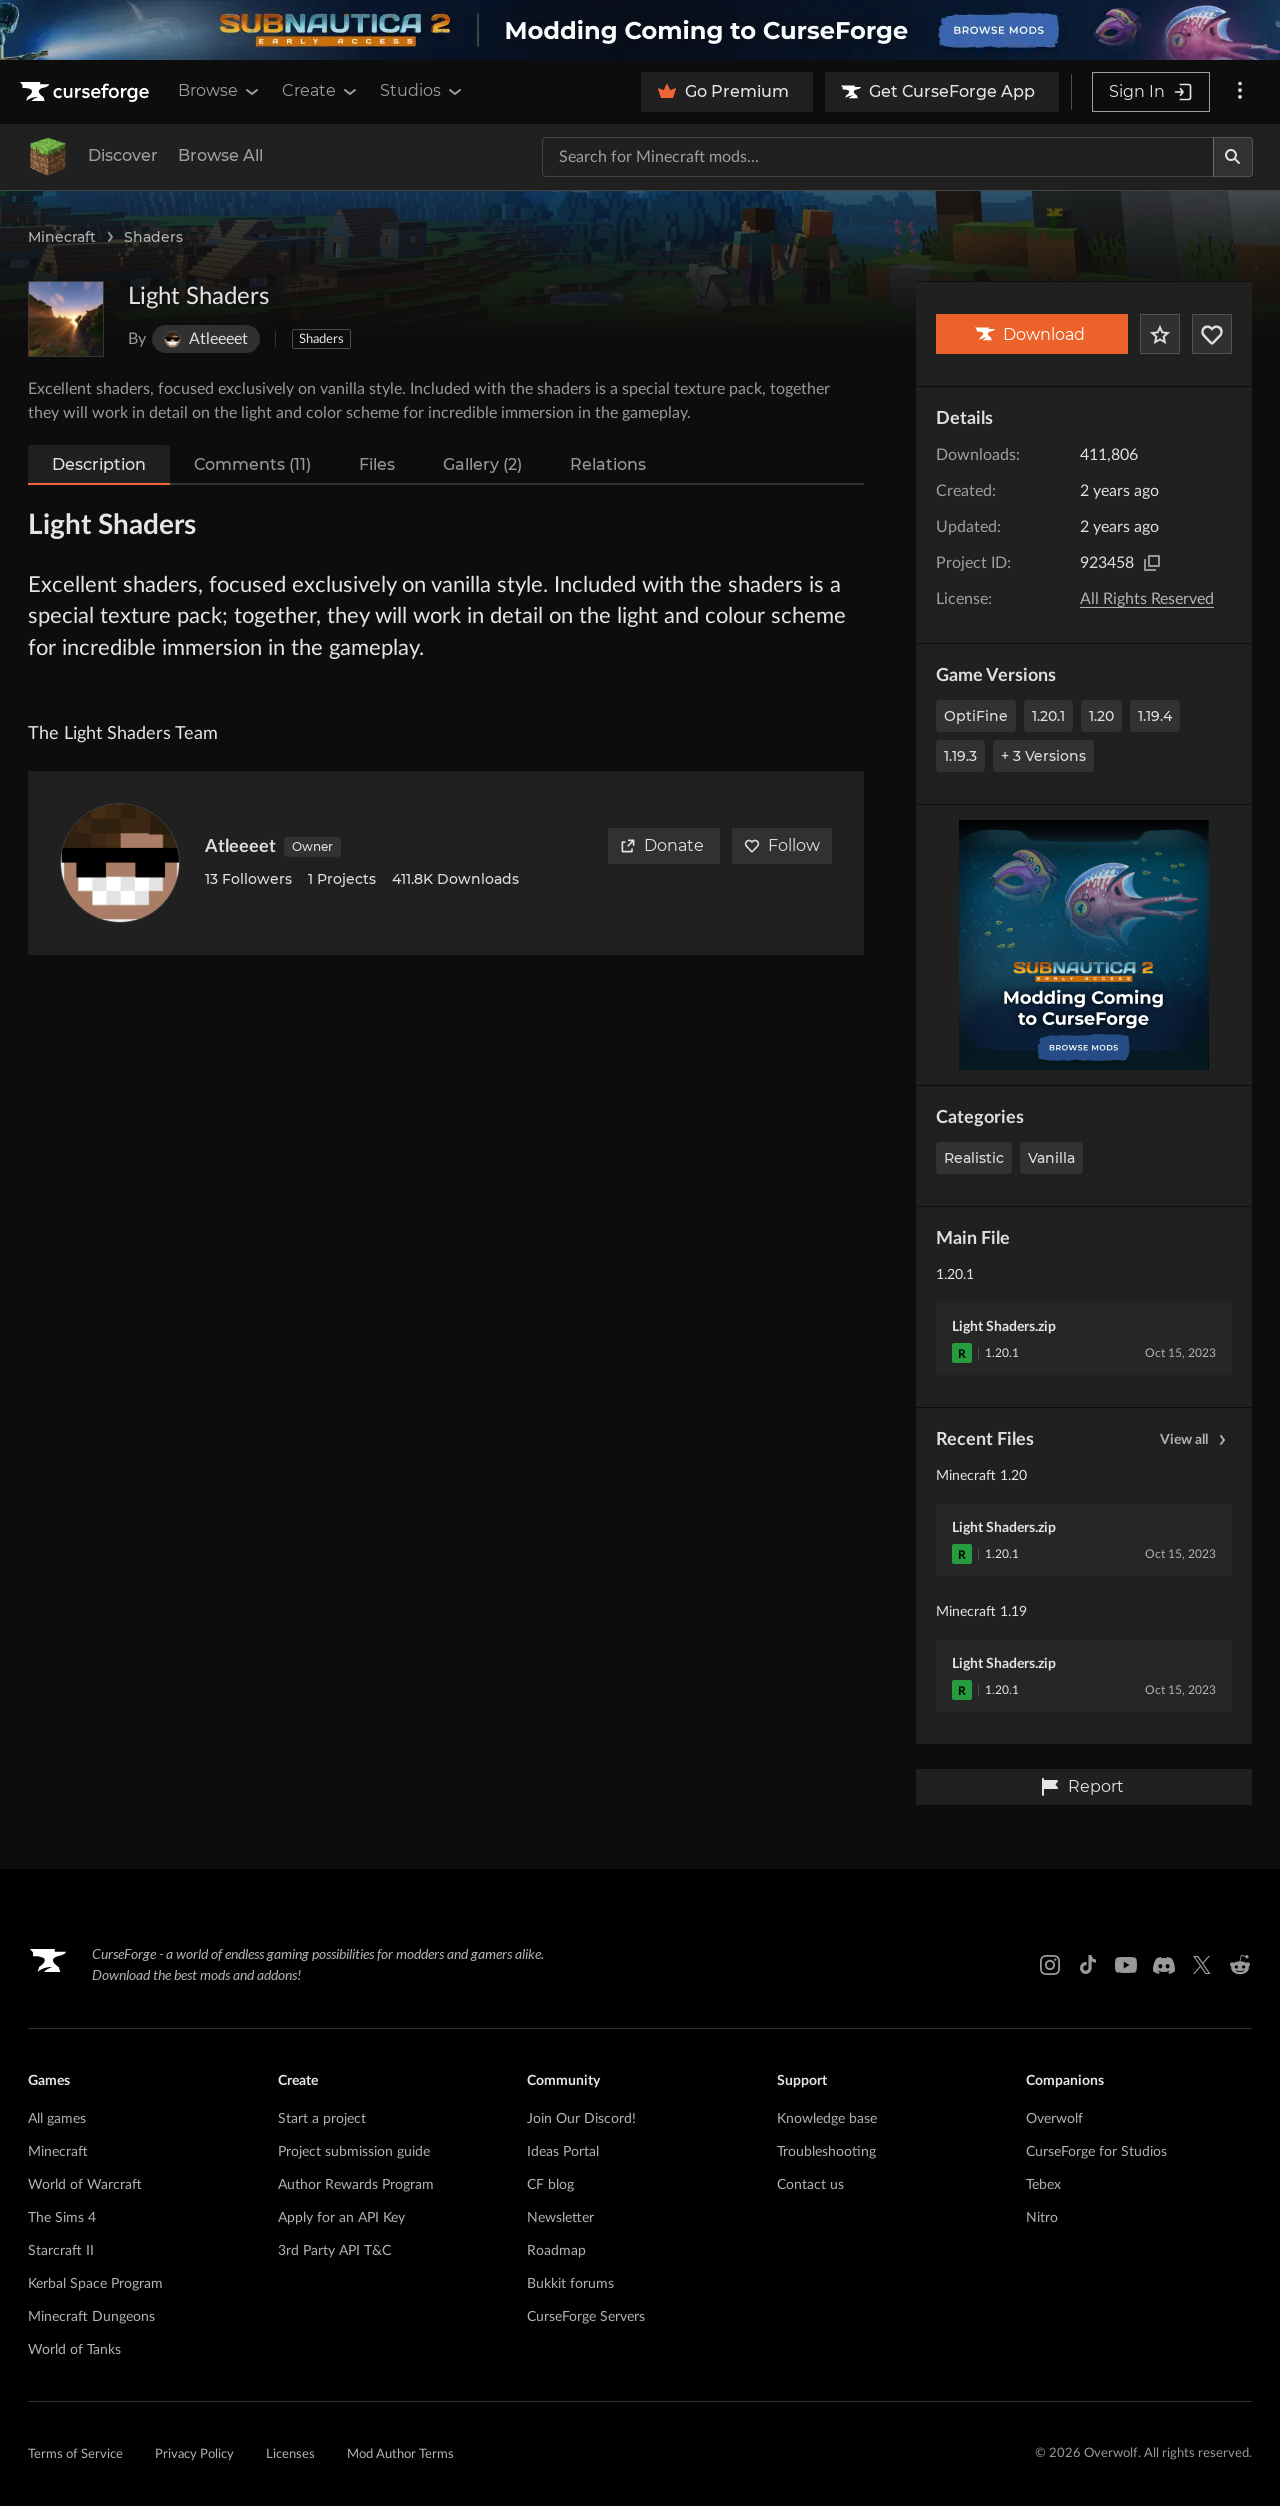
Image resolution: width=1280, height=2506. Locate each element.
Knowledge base (827, 2119)
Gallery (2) (482, 464)
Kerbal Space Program (95, 2284)
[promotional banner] (640, 30)
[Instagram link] (1050, 1965)
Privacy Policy (194, 2454)
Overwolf (1054, 2119)
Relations (608, 464)
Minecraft (62, 237)
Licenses (290, 2454)
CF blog (550, 2185)
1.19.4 (1155, 716)
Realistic (974, 1158)
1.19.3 (960, 756)
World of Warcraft (85, 2185)
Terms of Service (75, 2454)
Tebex (1043, 2185)
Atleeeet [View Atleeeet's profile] (240, 847)
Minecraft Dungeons (91, 2317)
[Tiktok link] (1088, 1965)
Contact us (810, 2185)
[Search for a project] (878, 157)
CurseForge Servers (586, 2317)
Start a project (322, 2119)
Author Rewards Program (356, 2185)
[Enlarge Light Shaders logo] (66, 319)
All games (57, 2119)
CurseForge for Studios (1096, 2152)
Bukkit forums (570, 2284)
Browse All (220, 155)
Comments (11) (252, 464)
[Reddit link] (1240, 1965)
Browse (220, 91)
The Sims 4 (62, 2218)
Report (1082, 1787)
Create (321, 91)
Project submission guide (354, 2152)
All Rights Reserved (1147, 599)
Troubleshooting (826, 2152)
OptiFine (976, 716)
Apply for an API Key (341, 2218)
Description (99, 464)
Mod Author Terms (400, 2454)
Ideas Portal (563, 2152)
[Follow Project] (1212, 334)
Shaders (153, 237)
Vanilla (1051, 1158)
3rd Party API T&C (334, 2251)
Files (377, 464)
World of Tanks (74, 2350)
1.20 (1101, 716)
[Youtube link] (1126, 1965)
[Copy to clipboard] (1152, 563)
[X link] (1202, 1965)
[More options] (1240, 92)
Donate (662, 845)
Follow (782, 845)
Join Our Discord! (581, 2119)
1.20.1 (1048, 716)
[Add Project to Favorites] (1160, 334)
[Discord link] (1164, 1965)
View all (1196, 1440)
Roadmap (556, 2251)
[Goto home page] (87, 92)
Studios (422, 91)
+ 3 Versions (1043, 756)
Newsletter (560, 2218)
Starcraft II (61, 2251)
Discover (123, 155)
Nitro (1042, 2218)
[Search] (1233, 157)
